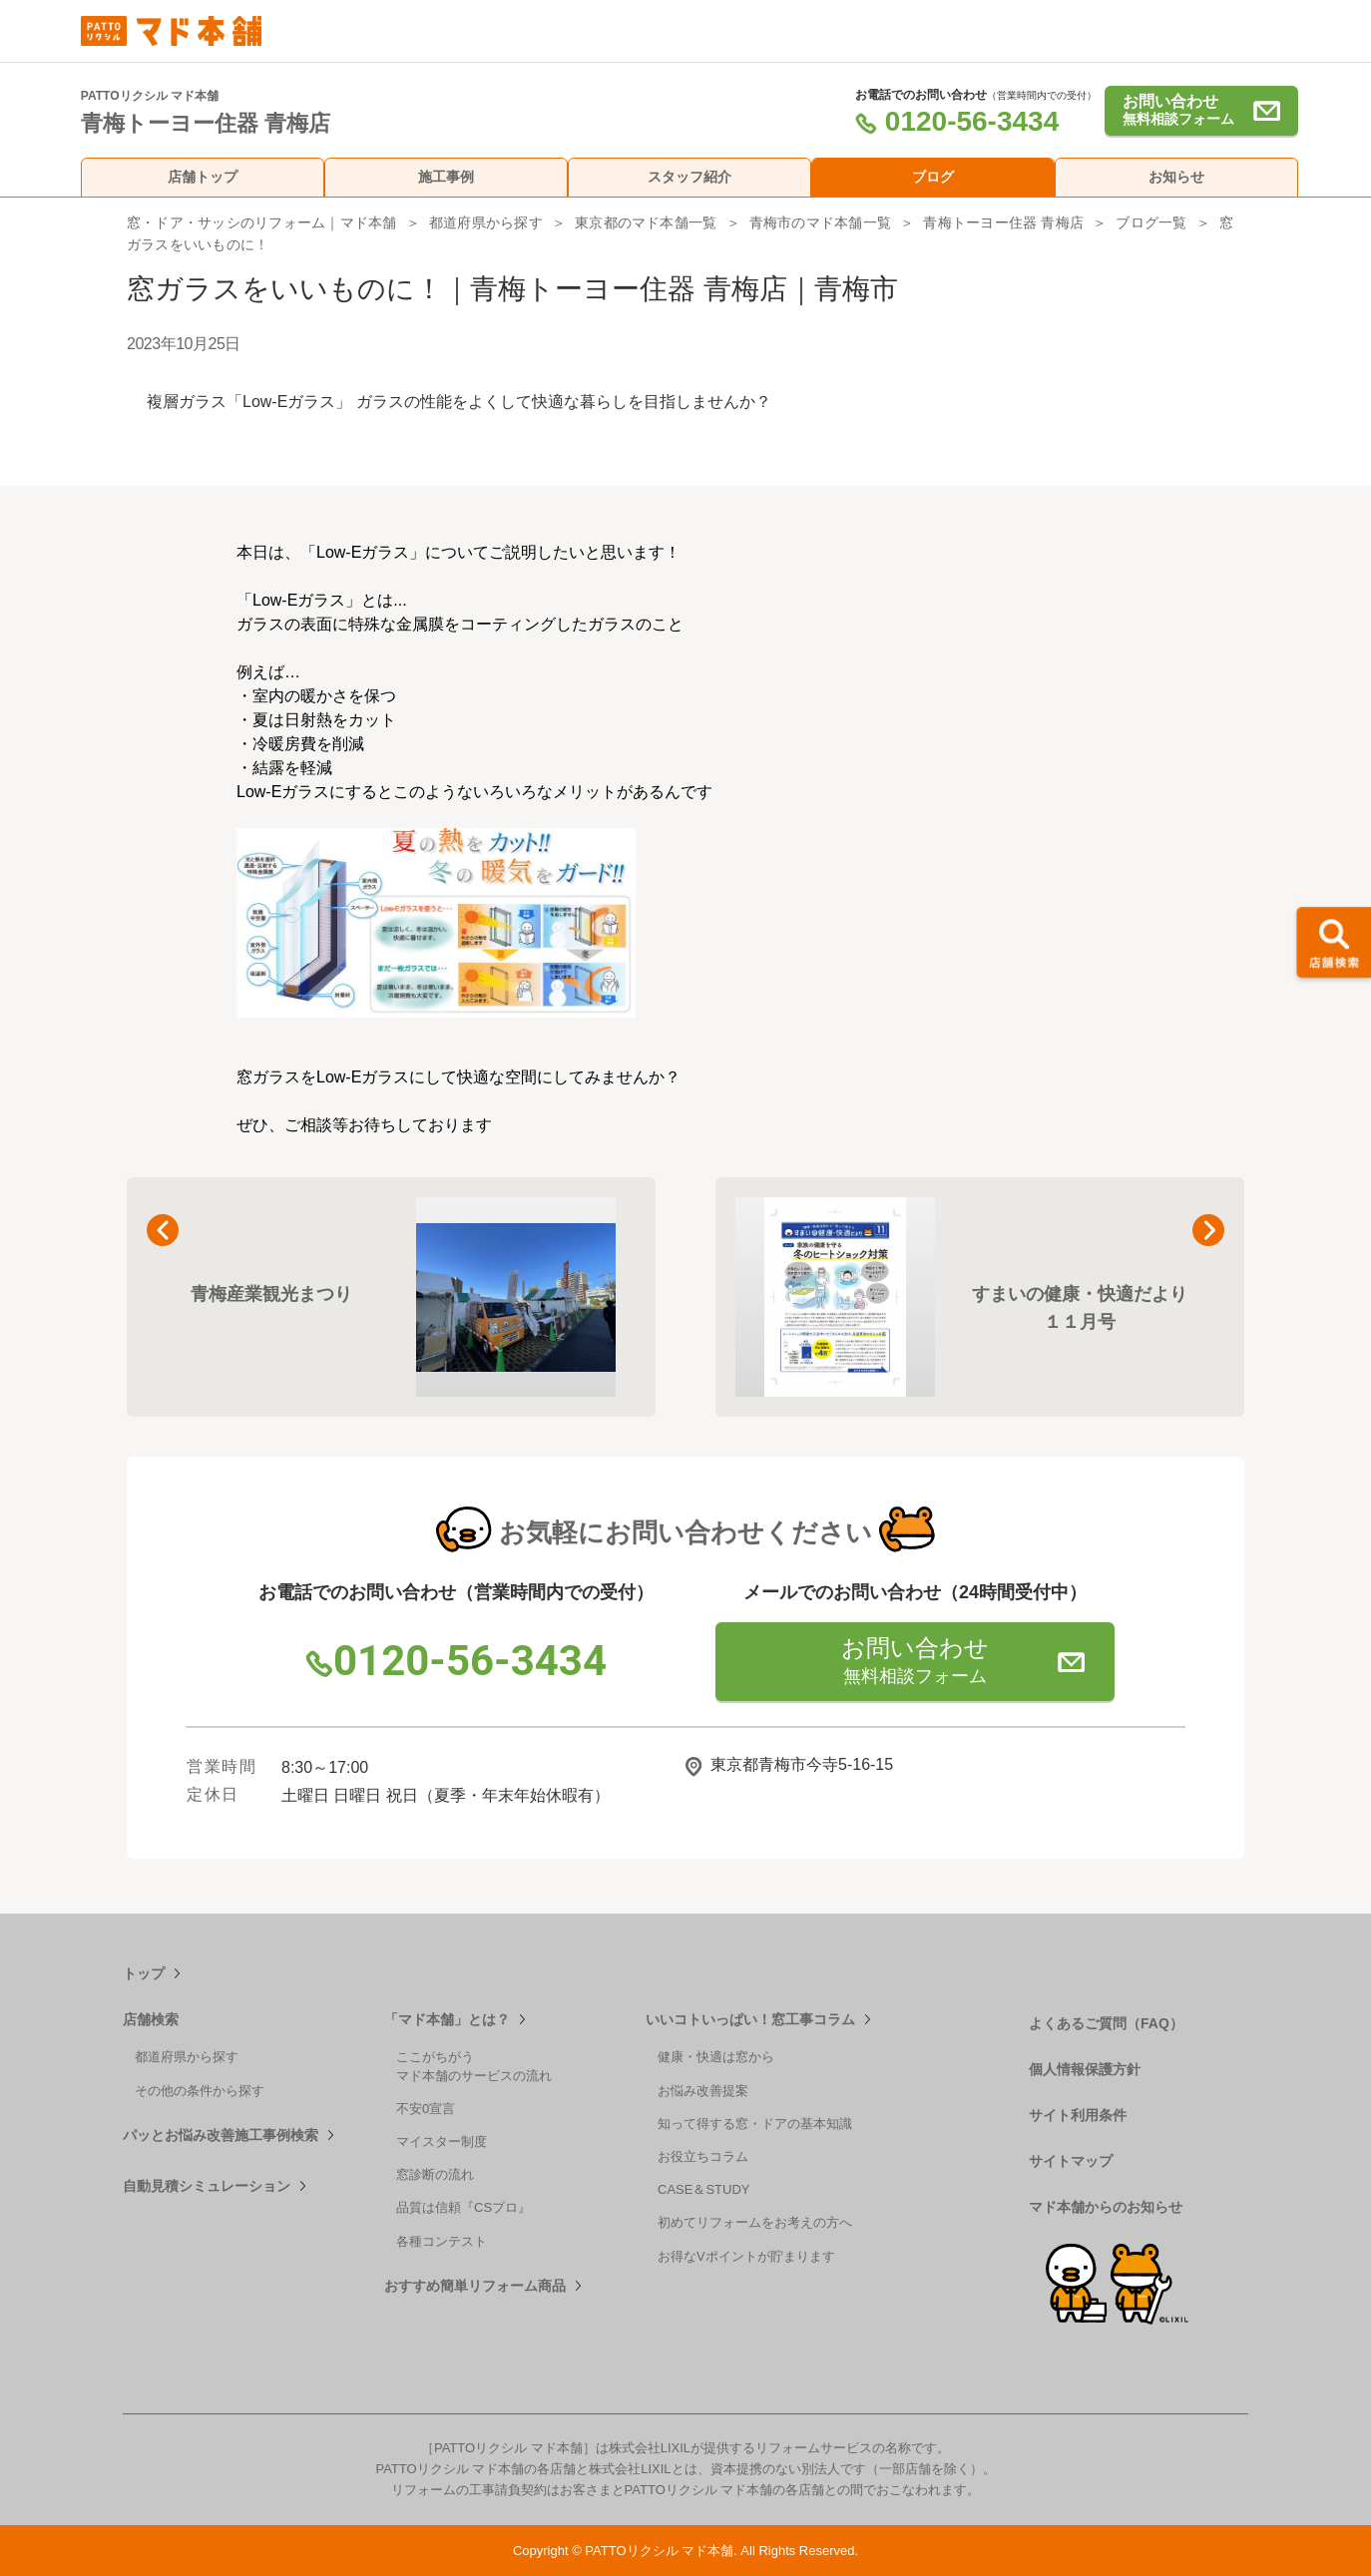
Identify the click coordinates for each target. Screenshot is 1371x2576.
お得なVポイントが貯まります (746, 2256)
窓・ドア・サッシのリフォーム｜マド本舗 (262, 222)
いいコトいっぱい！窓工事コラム (750, 2019)
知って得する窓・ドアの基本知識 (755, 2123)
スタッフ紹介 (689, 177)
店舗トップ (202, 177)
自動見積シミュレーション (206, 2186)
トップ (144, 1973)
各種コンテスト (441, 2241)
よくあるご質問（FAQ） (1106, 2023)
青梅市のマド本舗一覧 (820, 222)
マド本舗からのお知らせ (1105, 2207)
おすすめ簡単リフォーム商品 (475, 2286)
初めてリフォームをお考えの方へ (755, 2222)
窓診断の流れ (435, 2174)
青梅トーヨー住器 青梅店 (1003, 222)
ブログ (933, 177)
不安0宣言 (425, 2108)
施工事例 (446, 177)
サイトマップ (1071, 2161)
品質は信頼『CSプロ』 (463, 2207)
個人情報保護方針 (1085, 2069)
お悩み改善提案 (703, 2090)
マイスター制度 (441, 2141)
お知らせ (1176, 177)
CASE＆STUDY (703, 2189)
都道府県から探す (486, 222)
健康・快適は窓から (716, 2056)
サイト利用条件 (1078, 2115)
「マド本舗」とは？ (447, 2019)
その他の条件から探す (199, 2090)
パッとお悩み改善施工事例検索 (220, 2135)
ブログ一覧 (1151, 222)
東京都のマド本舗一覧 (645, 222)
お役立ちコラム (703, 2156)
